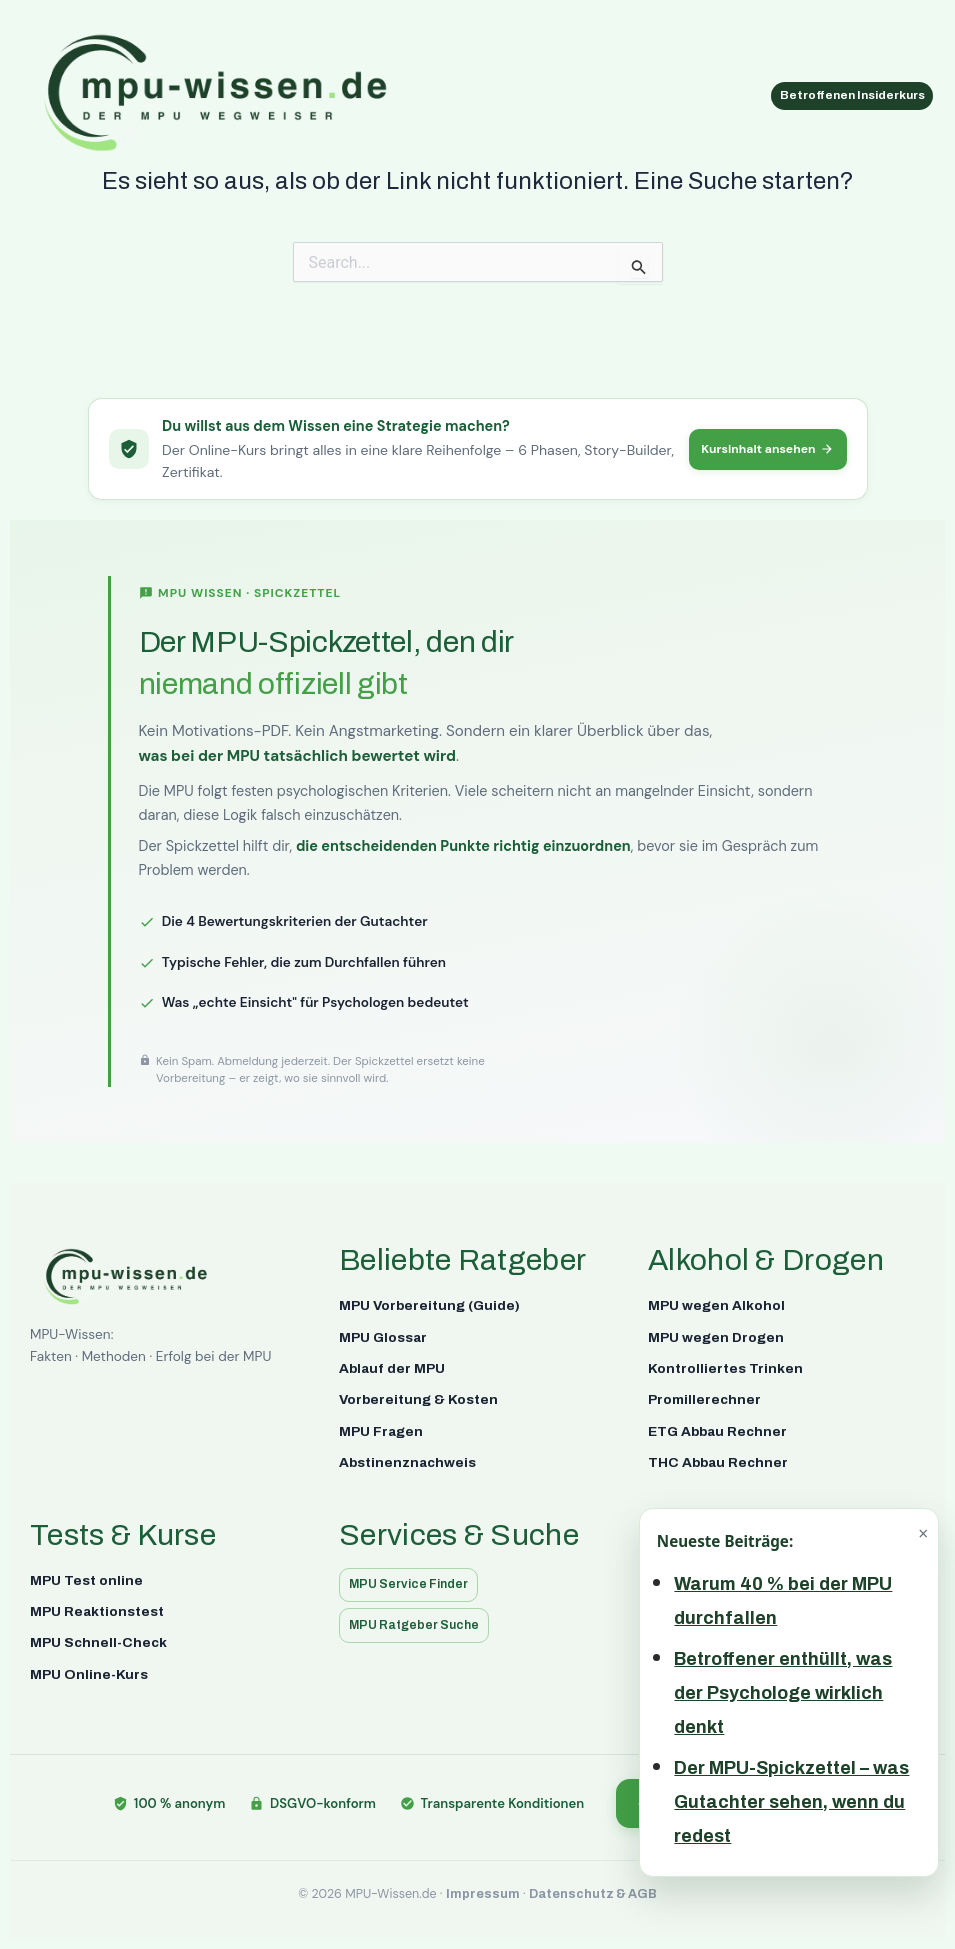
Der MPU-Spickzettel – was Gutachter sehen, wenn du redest (791, 1802)
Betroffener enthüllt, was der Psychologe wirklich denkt (783, 1693)
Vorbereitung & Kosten (418, 1398)
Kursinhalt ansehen (762, 447)
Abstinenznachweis (407, 1460)
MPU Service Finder (414, 1583)
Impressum (483, 1894)
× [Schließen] (923, 1533)
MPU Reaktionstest (97, 1609)
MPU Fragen (381, 1429)
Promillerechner (704, 1398)
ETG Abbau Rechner (717, 1429)
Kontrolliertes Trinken (725, 1366)
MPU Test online (86, 1578)
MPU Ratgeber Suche (420, 1624)
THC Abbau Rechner (718, 1460)
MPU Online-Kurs (89, 1672)
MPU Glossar (383, 1335)
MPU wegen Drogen (716, 1335)
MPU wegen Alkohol (716, 1303)
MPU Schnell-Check (98, 1641)
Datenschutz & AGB (593, 1894)
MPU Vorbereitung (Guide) (429, 1303)
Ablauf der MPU (392, 1366)
